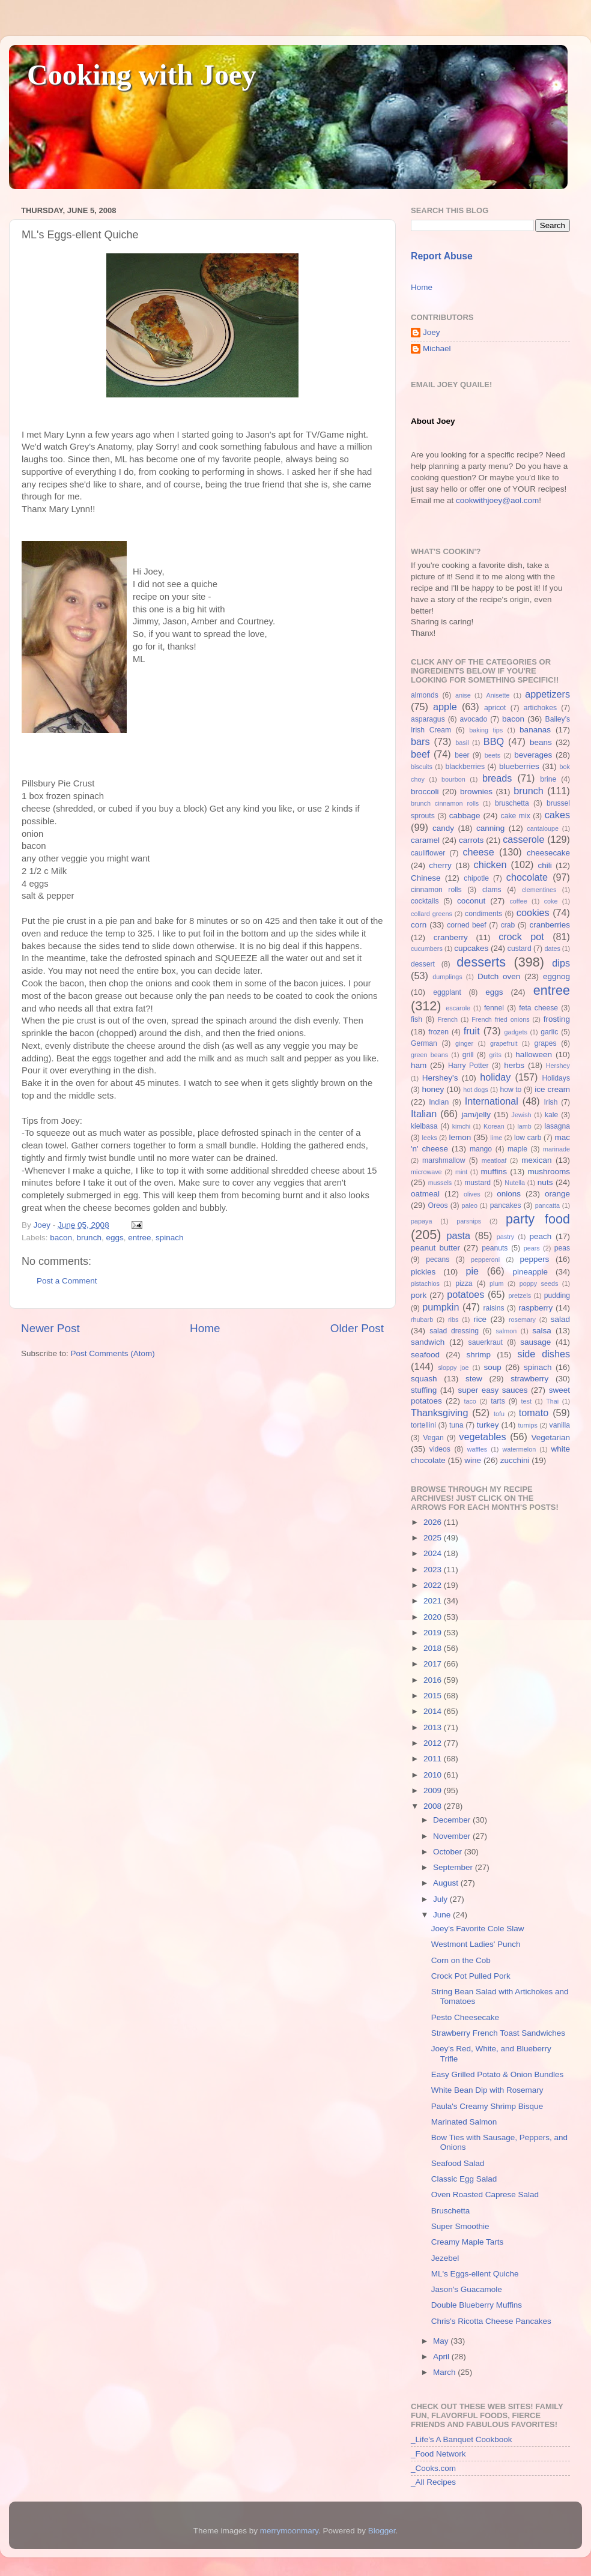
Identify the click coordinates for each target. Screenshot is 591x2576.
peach (540, 1236)
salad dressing (454, 1331)
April (442, 2356)
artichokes (540, 708)
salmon (506, 1331)
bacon (61, 1237)
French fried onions (500, 1019)
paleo (469, 1205)
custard (520, 948)
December (453, 1819)
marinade (556, 1149)
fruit (472, 1030)
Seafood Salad (458, 2163)
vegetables (482, 1436)
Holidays (556, 1078)
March (445, 2372)
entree (139, 1237)
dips (561, 963)
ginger (464, 1043)
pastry (505, 1236)
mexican (536, 1160)
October (448, 1851)
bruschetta (512, 803)
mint (461, 1171)
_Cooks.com (433, 2468)
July (441, 1899)
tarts (498, 1401)
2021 (433, 1600)
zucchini (515, 1460)
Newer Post (50, 1328)
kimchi (461, 1126)
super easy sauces (492, 1390)
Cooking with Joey (141, 75)
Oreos (437, 1205)
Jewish (522, 1114)
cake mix (515, 816)
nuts (545, 1182)
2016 (433, 1680)
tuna (456, 1425)
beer (462, 755)
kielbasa (424, 1126)
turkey (488, 1424)
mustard (477, 1182)
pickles (423, 1271)
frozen (438, 1032)
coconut (471, 900)
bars (420, 741)
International (491, 1101)
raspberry (535, 1307)
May (441, 2340)
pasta (458, 1235)
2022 (433, 1585)
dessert (423, 964)
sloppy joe (453, 1367)
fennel (494, 1008)
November (453, 1836)
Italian (424, 1113)
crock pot (521, 936)
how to (510, 1089)
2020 (433, 1616)
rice (479, 1319)
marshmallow (443, 1160)
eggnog (556, 976)
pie (472, 1270)
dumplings (447, 976)
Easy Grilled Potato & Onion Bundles (497, 2074)
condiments (483, 913)
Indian (439, 1102)
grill (468, 1055)
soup (492, 1367)
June (443, 1914)
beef (420, 754)
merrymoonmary (289, 2530)
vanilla (560, 1425)
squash (424, 1378)
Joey (431, 332)
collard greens (431, 913)
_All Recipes (433, 2482)
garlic (549, 1032)
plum (496, 1283)
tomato (534, 1412)
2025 (433, 1537)
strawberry (529, 1378)
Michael (437, 348)
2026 (433, 1522)
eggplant (447, 992)
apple (445, 706)
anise (463, 695)
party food (538, 1218)
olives (472, 1194)
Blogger (382, 2530)
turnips (527, 1425)
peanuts (495, 1248)
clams (492, 889)
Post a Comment (67, 1280)
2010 (433, 1774)
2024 (433, 1553)
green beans (429, 1054)
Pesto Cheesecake (465, 2017)
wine (472, 1460)
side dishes (544, 1353)
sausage (535, 1342)
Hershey (558, 1065)
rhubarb (422, 1319)
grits (495, 1054)
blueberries (519, 766)
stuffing (424, 1390)
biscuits (421, 766)
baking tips (486, 730)
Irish (550, 1102)
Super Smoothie (460, 2226)
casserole (523, 839)
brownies (476, 791)
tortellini (423, 1425)
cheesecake (548, 852)
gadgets (516, 1032)
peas (562, 1248)
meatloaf (494, 1160)
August (447, 1882)
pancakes (505, 1205)
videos (439, 1449)
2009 (433, 1790)
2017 (433, 1663)
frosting (557, 1019)
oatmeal (425, 1193)
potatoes (465, 1294)
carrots (471, 840)
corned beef (466, 925)
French (447, 1019)
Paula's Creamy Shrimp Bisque (487, 2106)
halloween (533, 1054)
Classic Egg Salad (464, 2178)
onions (509, 1193)
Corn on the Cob (461, 1960)
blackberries (465, 766)
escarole (458, 1008)
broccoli (425, 791)
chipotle (476, 878)
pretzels (519, 1295)
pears (532, 1248)
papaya (421, 1221)
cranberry (451, 937)
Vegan (433, 1438)
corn (418, 924)
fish (416, 1019)
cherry (440, 865)
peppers (534, 1259)
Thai (552, 1401)
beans (541, 742)
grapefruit (504, 1043)
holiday (495, 1077)
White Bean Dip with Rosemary (487, 2090)
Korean (494, 1126)
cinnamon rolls (436, 889)
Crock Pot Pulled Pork (471, 1975)
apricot (495, 708)
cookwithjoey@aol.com (497, 500)
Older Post (357, 1328)
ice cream (552, 1089)
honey (433, 1089)
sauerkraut (485, 1342)
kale (551, 1115)
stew (473, 1378)
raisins (493, 1308)
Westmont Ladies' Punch (476, 1944)
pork (418, 1295)
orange (557, 1193)
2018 (433, 1648)
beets (492, 755)
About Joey (433, 421)
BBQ (493, 741)
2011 (433, 1758)
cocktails (425, 901)
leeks (429, 1137)
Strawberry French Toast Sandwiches (498, 2033)
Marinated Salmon (464, 2121)
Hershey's (440, 1077)
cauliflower (428, 853)
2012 (433, 1743)
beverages (533, 754)
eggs (114, 1237)
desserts (481, 962)
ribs (453, 1319)
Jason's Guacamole (466, 2289)
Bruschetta (450, 2210)
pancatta (547, 1205)
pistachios (425, 1283)
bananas (535, 729)
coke (551, 901)
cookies (533, 912)
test (526, 1401)
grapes (545, 1043)
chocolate (527, 877)
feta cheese (538, 1008)
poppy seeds (539, 1283)
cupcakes (471, 948)
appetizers (547, 694)
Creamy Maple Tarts (467, 2241)
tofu (499, 1413)
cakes (557, 814)
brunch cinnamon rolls (445, 803)
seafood (425, 1354)
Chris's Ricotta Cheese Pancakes (491, 2321)
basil (461, 742)
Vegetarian (550, 1437)
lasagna (558, 1126)
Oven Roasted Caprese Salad (485, 2194)
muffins (494, 1171)
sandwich (427, 1342)
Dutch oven (498, 976)
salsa (541, 1330)
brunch (89, 1237)
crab (508, 925)
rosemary (522, 1319)
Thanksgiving (439, 1412)
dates (552, 948)
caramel (425, 840)
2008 (433, 1806)
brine (548, 779)
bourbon (453, 779)
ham (418, 1065)
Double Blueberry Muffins (476, 2304)
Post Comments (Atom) (113, 1353)
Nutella (515, 1182)
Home (205, 1328)
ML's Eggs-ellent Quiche (475, 2273)
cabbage (464, 815)
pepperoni (485, 1259)
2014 (433, 1711)
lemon (460, 1137)
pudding (557, 1295)
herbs (514, 1065)
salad (560, 1319)
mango (481, 1149)
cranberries (549, 924)
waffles (477, 1449)
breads (497, 778)
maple (517, 1149)
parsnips (468, 1221)
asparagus (428, 719)
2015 (433, 1695)
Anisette (498, 695)
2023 (433, 1569)
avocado (473, 719)
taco (470, 1401)
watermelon (519, 1449)
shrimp (479, 1354)
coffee (518, 901)
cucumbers (427, 948)
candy (443, 828)
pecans (437, 1259)
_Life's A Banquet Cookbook (461, 2439)
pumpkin (440, 1307)
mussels (440, 1182)
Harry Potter (468, 1065)
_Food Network (438, 2453)
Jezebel (445, 2258)
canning (490, 828)
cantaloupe (543, 828)
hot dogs (475, 1089)
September (454, 1867)
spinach (170, 1237)
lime (496, 1137)
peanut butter (435, 1247)
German (424, 1043)
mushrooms (549, 1171)
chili (544, 865)
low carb (527, 1137)
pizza (463, 1283)
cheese (478, 851)
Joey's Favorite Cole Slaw (477, 1928)
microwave (426, 1171)
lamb (524, 1126)
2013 (433, 1727)
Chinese (426, 877)
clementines (539, 889)
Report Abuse (442, 256)
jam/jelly (476, 1114)
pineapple (530, 1271)
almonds (424, 695)
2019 (433, 1632)
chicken (490, 864)
